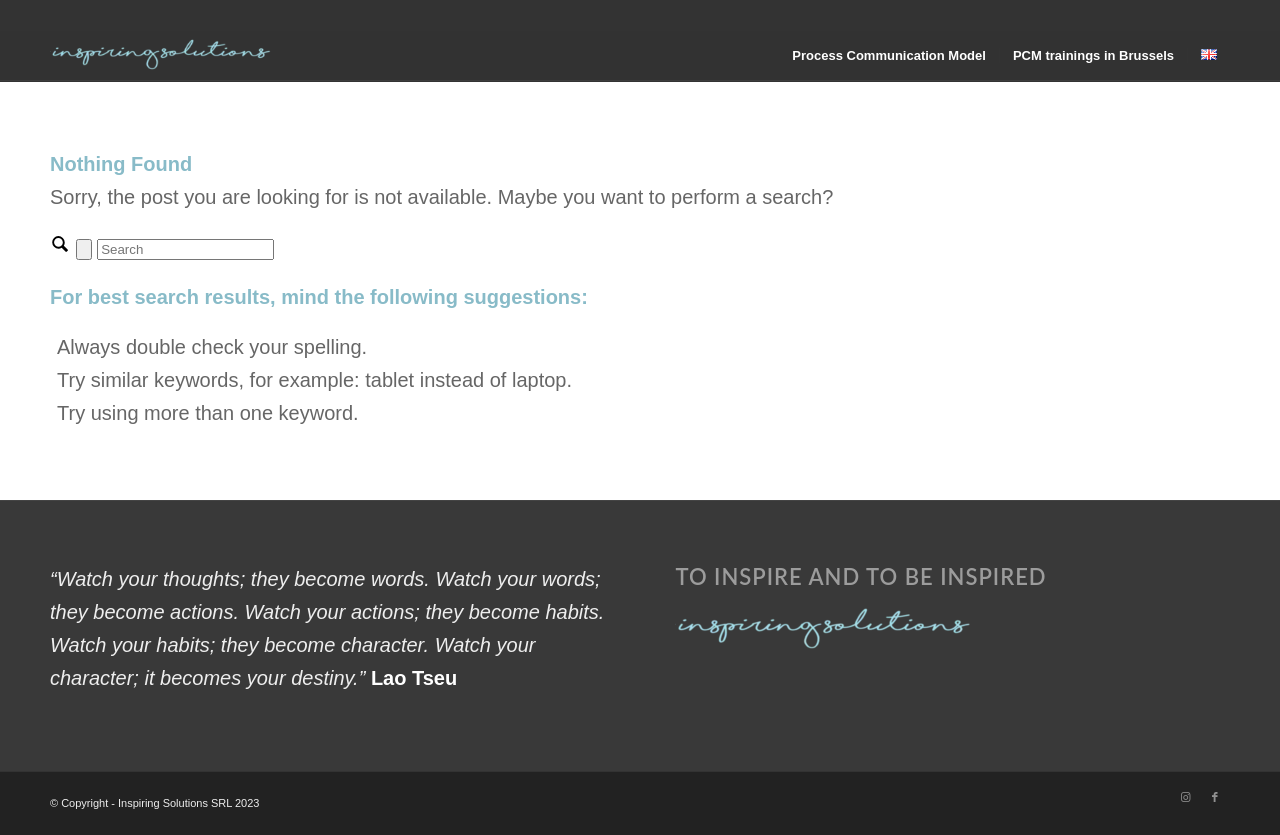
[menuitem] (889, 56)
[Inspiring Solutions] (162, 56)
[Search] (185, 249)
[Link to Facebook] (1215, 797)
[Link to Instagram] (1185, 797)
